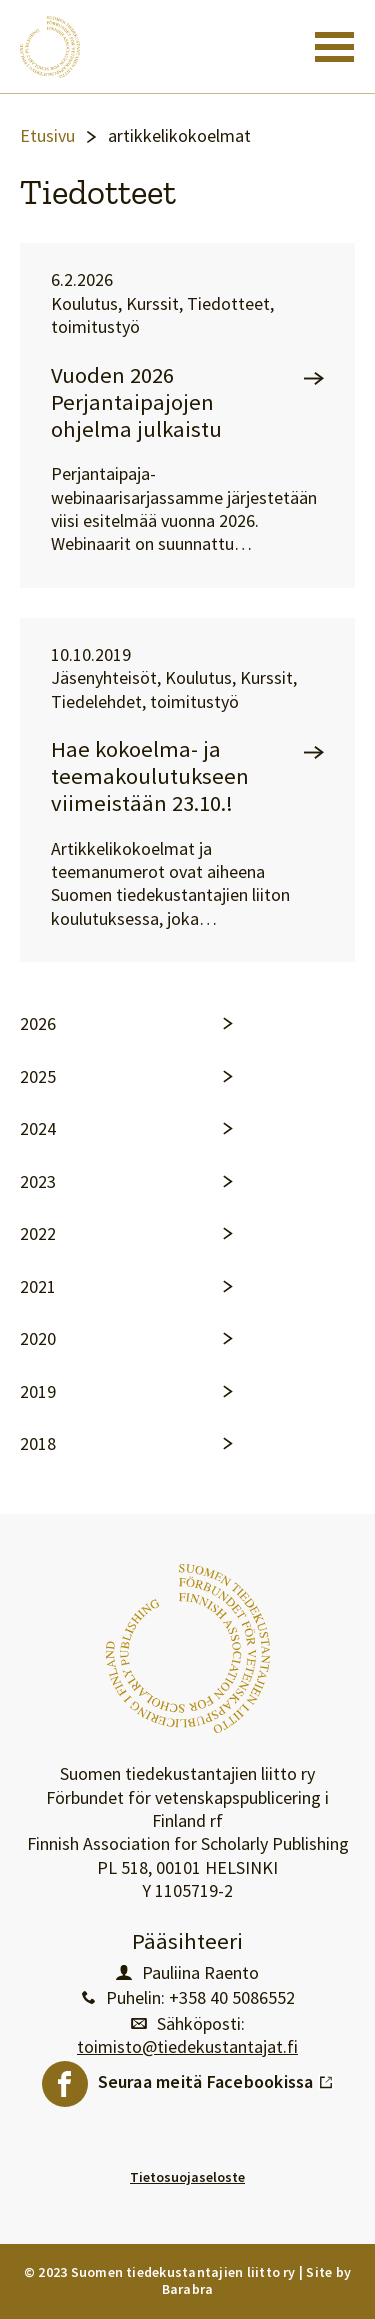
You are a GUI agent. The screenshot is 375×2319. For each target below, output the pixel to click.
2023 (38, 1182)
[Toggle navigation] (334, 47)
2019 (38, 1392)
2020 (38, 1339)
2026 (38, 1024)
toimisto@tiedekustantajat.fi (187, 2047)
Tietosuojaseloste (187, 2177)
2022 (38, 1234)
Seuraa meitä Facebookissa (216, 2077)
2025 (38, 1077)
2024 (38, 1129)
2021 (38, 1287)
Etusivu (47, 136)
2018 (38, 1444)
